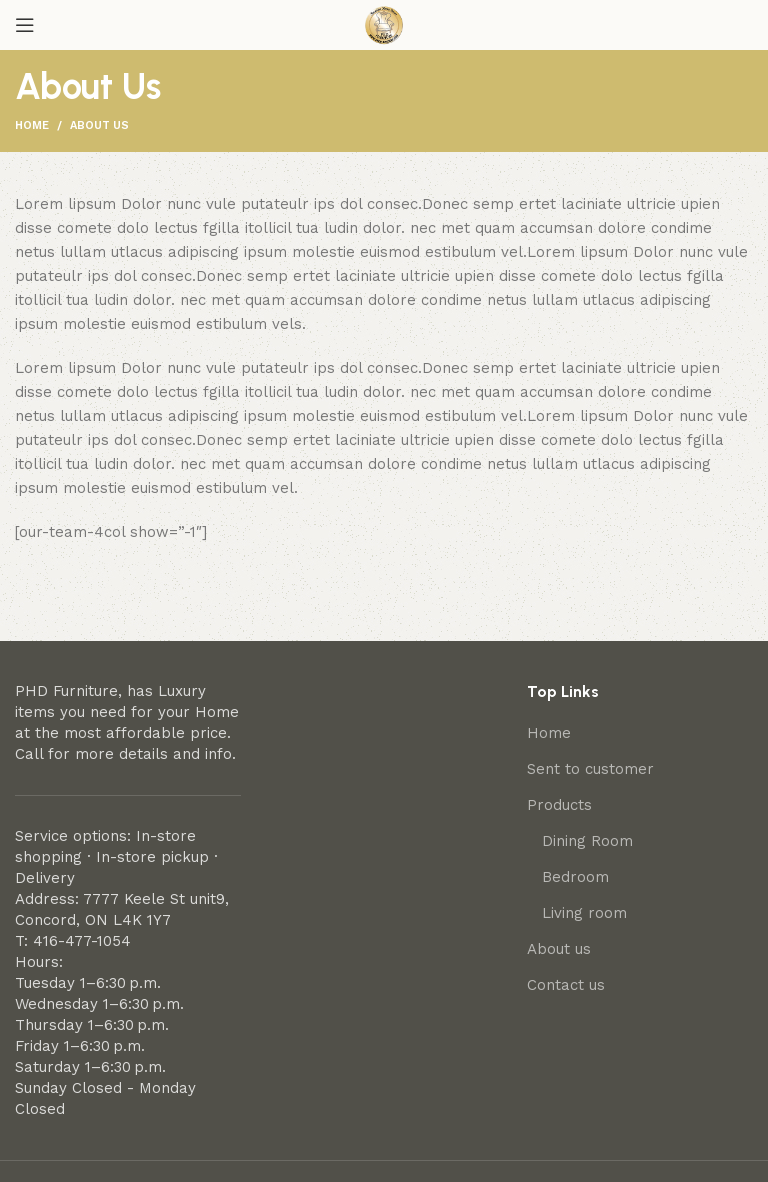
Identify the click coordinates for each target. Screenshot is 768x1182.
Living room (584, 913)
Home (32, 125)
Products (559, 805)
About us (559, 949)
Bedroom (575, 877)
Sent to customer (590, 769)
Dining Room (587, 841)
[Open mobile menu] (25, 25)
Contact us (566, 985)
